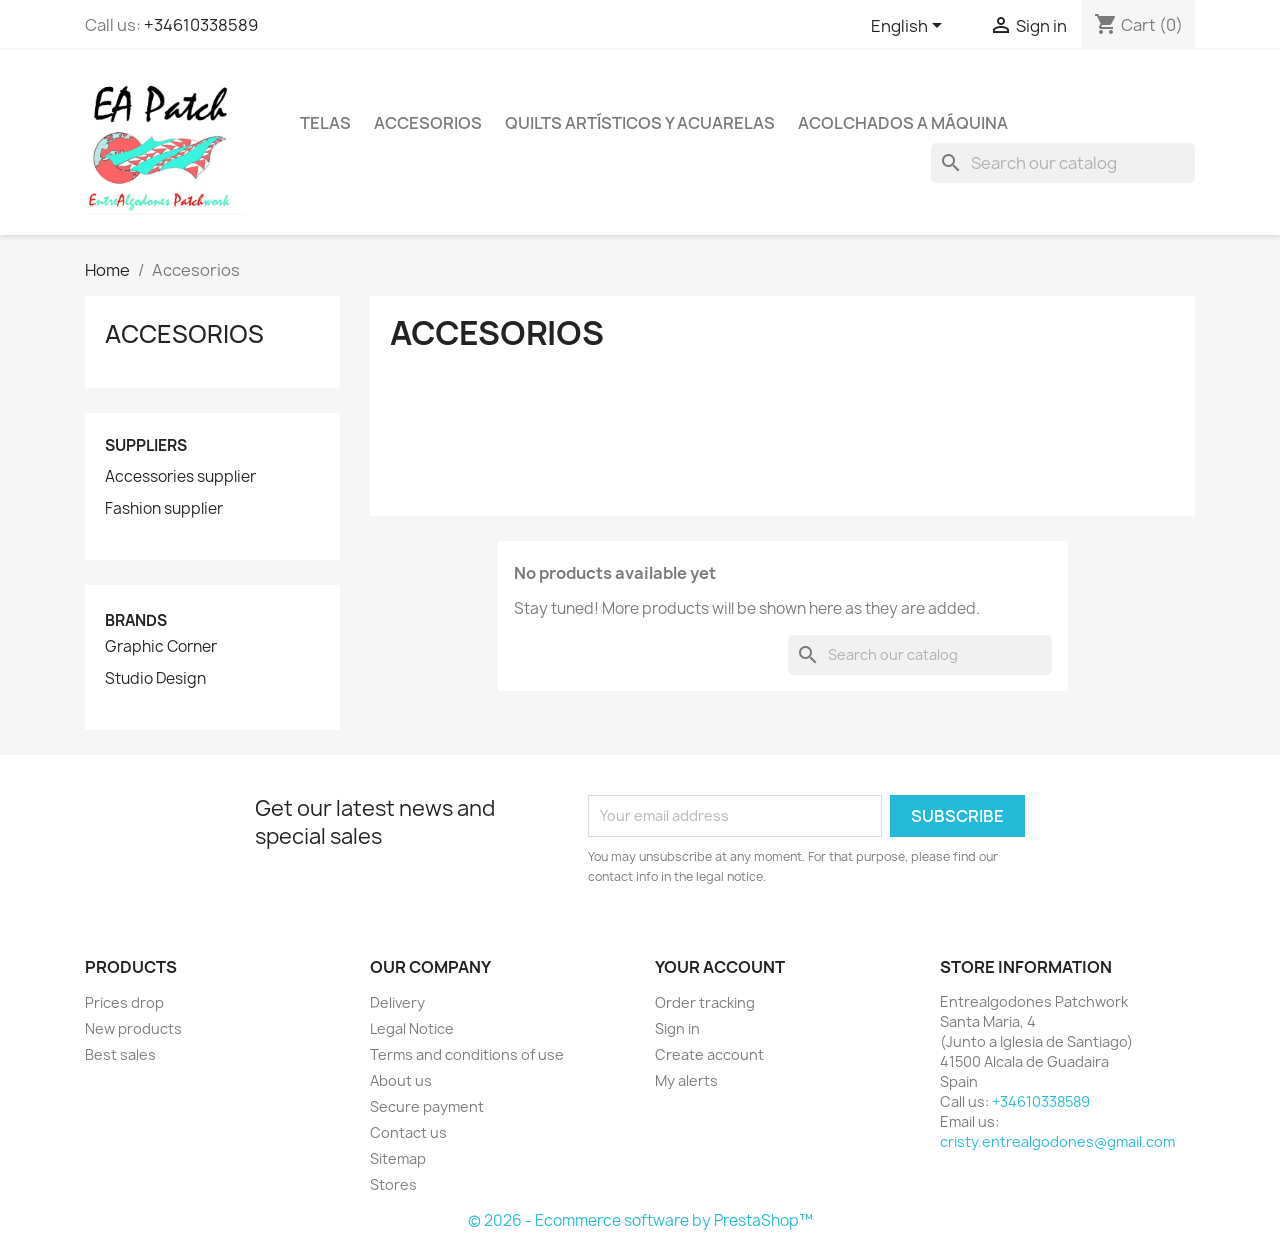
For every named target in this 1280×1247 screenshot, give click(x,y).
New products (133, 1028)
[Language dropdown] (910, 27)
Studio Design (155, 679)
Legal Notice (412, 1028)
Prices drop (124, 1002)
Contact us (408, 1132)
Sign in (677, 1028)
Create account (709, 1054)
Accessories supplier (180, 477)
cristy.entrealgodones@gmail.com (1057, 1141)
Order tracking (705, 1002)
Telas (325, 123)
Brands (136, 620)
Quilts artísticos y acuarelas (640, 123)
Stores (393, 1184)
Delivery (397, 1002)
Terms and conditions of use (467, 1054)
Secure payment (427, 1106)
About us (401, 1080)
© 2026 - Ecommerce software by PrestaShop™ (640, 1220)
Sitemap (398, 1158)
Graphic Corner (161, 647)
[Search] (1063, 163)
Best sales (120, 1054)
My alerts (686, 1080)
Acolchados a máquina (903, 123)
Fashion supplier (164, 509)
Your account (720, 967)
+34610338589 (201, 25)
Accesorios (428, 123)
